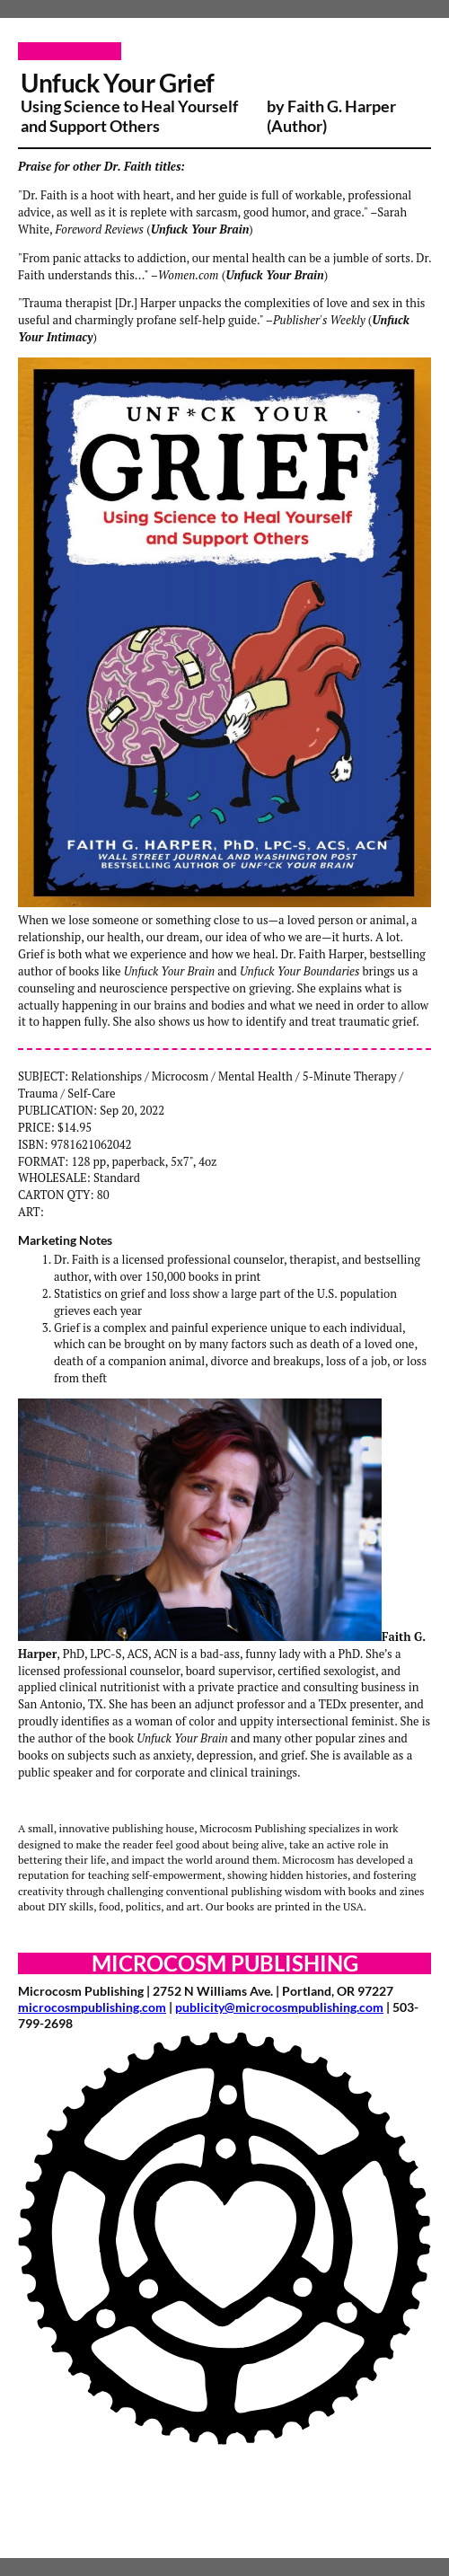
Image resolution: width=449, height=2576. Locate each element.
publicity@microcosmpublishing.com (279, 2007)
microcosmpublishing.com (92, 2007)
